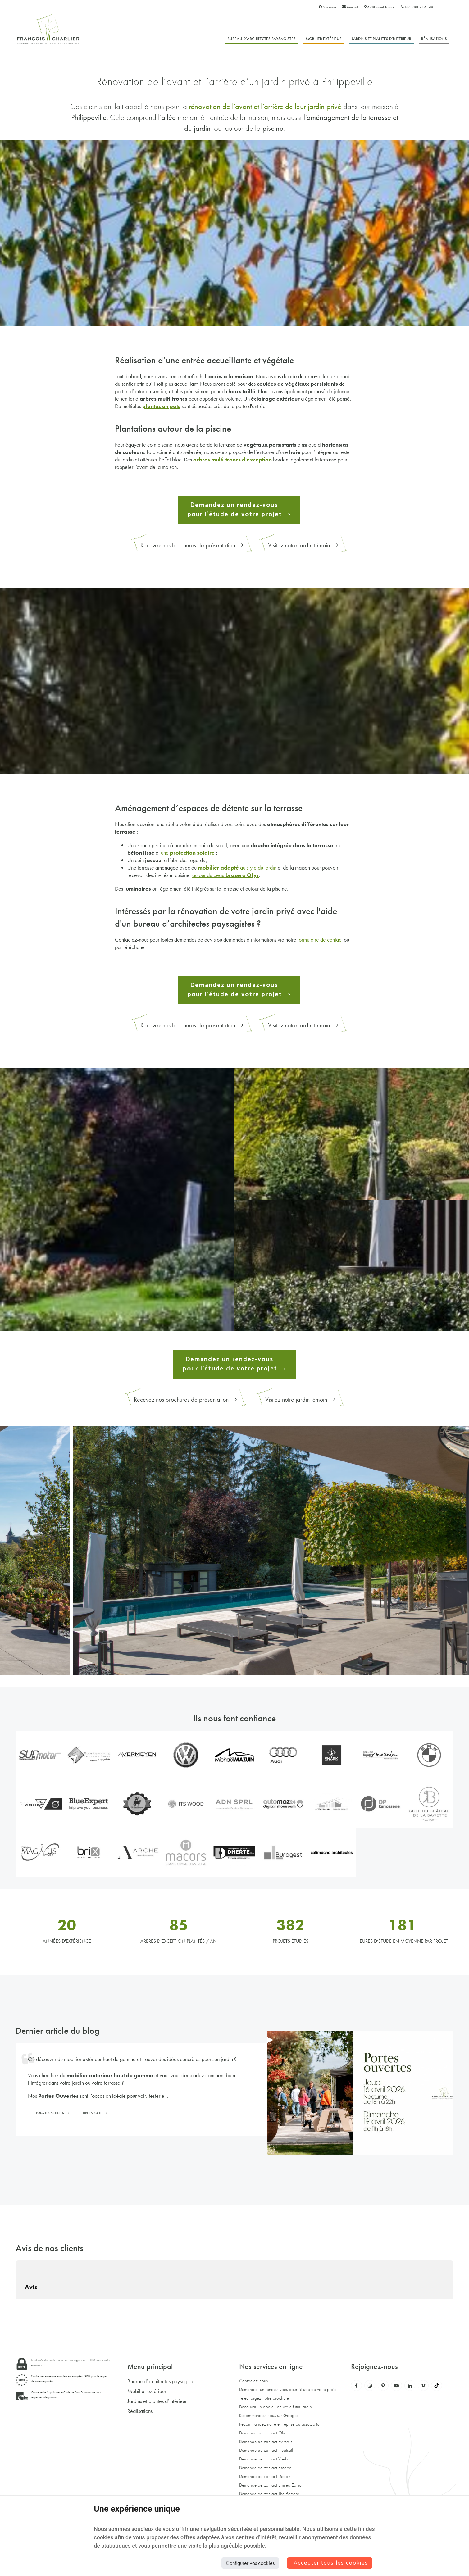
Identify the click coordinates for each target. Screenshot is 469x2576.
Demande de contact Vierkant (266, 2459)
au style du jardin (237, 867)
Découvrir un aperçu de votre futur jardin (275, 2407)
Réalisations (434, 38)
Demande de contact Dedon (264, 2476)
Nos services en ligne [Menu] (271, 2366)
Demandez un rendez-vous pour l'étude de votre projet (288, 2389)
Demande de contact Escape (265, 2468)
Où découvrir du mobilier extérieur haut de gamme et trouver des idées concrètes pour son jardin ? (132, 2059)
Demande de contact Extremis (265, 2441)
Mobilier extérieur (324, 38)
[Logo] (48, 29)
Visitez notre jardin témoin (303, 545)
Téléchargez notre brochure (264, 2398)
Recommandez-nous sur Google (268, 2415)
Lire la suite (93, 2112)
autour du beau (225, 875)
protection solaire (192, 852)
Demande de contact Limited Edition (271, 2485)
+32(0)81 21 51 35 (417, 6)
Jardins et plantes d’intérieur (381, 38)
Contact (350, 6)
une (165, 852)
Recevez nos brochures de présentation (191, 545)
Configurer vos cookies (250, 2562)
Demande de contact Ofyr (262, 2433)
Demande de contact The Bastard (269, 2494)
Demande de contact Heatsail (266, 2450)
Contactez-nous (253, 2381)
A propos (327, 6)
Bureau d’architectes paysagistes (261, 38)
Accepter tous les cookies (331, 2563)
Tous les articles (50, 2112)
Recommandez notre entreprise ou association (280, 2424)
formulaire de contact (320, 939)
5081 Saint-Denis (379, 6)
